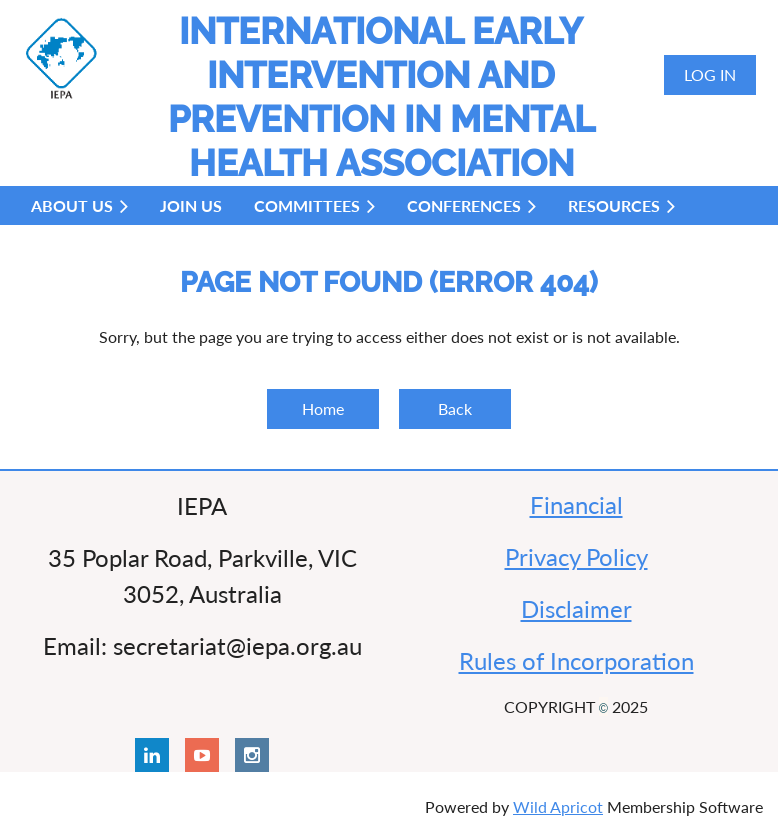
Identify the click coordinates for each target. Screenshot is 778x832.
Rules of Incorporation (576, 660)
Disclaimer (576, 608)
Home (323, 408)
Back (455, 408)
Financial (576, 504)
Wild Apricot (558, 806)
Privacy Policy (576, 556)
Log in (710, 74)
